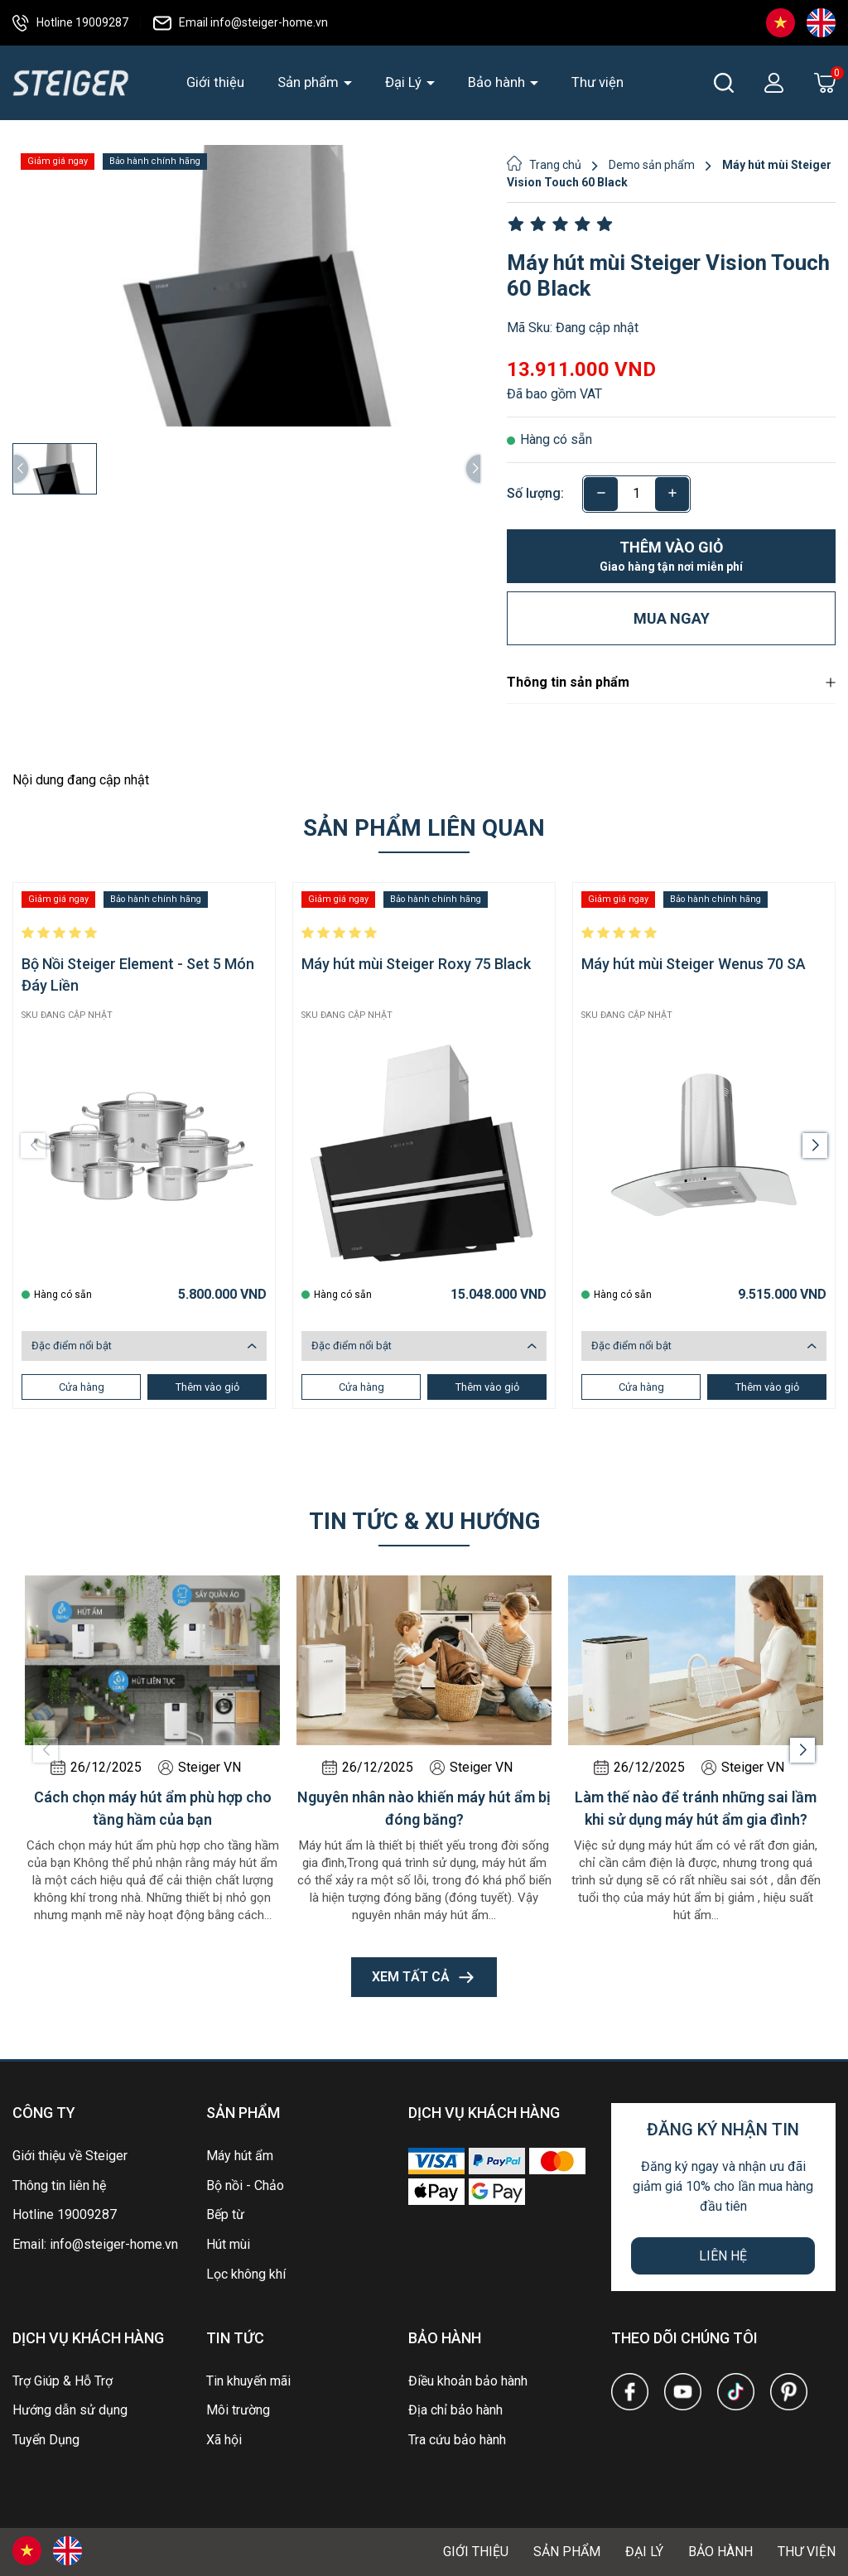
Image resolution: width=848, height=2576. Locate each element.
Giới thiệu (215, 82)
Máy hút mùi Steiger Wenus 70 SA (693, 963)
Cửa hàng (81, 1387)
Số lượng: (535, 493)
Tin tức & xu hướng (424, 1521)
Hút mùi (228, 2244)
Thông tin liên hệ (59, 2185)
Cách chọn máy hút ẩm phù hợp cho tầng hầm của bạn (153, 1808)
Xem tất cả (424, 1977)
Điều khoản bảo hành (468, 2381)
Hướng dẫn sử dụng (70, 2410)
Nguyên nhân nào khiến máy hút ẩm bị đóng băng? (424, 1808)
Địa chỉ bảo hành (455, 2410)
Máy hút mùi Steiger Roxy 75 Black (416, 963)
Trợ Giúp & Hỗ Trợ (62, 2381)
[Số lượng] (636, 494)
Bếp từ (225, 2214)
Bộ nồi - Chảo (245, 2185)
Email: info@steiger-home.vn (95, 2244)
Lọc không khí (246, 2274)
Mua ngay (672, 618)
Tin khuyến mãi (248, 2381)
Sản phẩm (309, 82)
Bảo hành (498, 82)
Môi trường (238, 2410)
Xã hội (224, 2440)
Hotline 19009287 (70, 22)
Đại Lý (405, 82)
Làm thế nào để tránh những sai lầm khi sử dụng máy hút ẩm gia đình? (696, 1808)
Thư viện (597, 82)
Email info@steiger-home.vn (240, 22)
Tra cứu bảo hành (457, 2440)
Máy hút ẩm (239, 2156)
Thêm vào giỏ (671, 557)
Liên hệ (723, 2256)
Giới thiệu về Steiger (70, 2156)
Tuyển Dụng (46, 2440)
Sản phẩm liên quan (424, 828)
